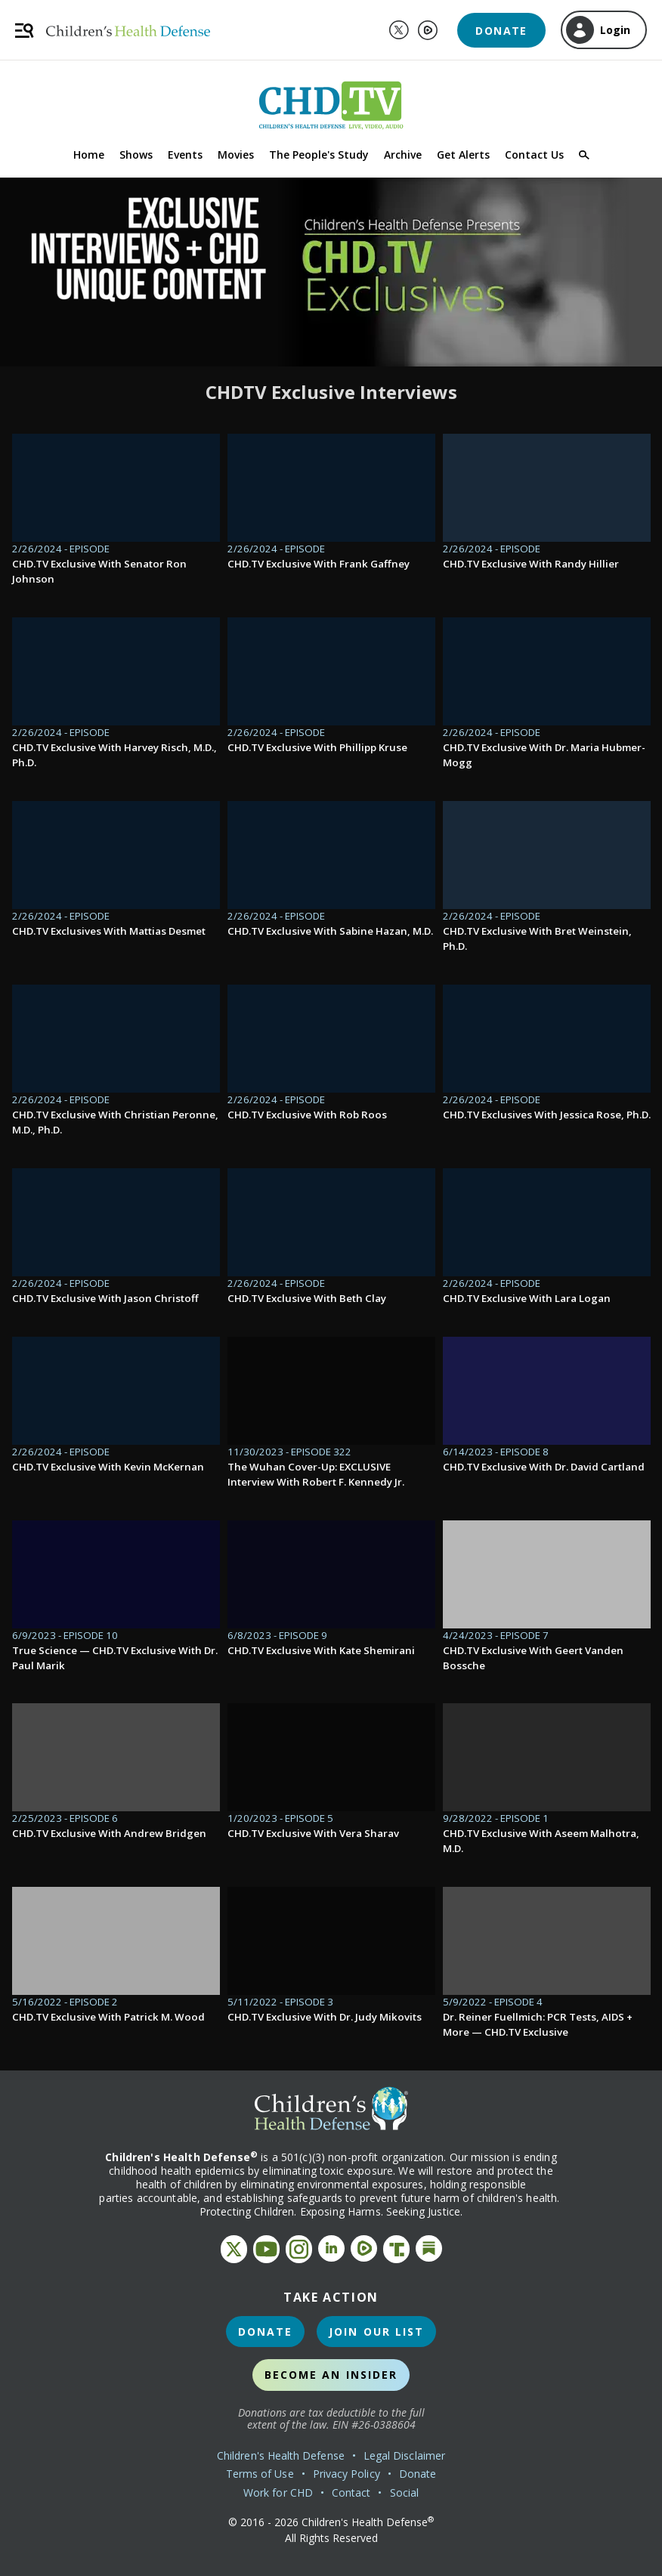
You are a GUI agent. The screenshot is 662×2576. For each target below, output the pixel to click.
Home (88, 154)
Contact (351, 2492)
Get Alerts (463, 154)
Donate (501, 30)
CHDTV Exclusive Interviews (331, 391)
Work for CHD (278, 2492)
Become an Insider (331, 2374)
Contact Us (534, 154)
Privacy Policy (346, 2473)
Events (185, 154)
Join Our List (376, 2331)
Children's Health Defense (281, 2455)
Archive (403, 154)
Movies (236, 154)
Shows (136, 154)
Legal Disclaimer (404, 2455)
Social (404, 2492)
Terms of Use (260, 2473)
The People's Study (319, 154)
